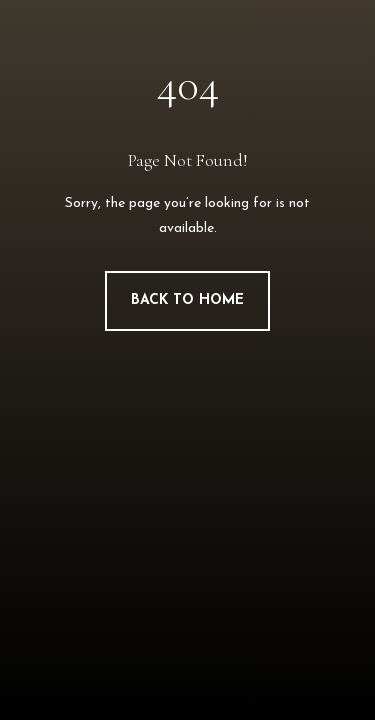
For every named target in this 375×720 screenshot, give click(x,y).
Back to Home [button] (187, 300)
